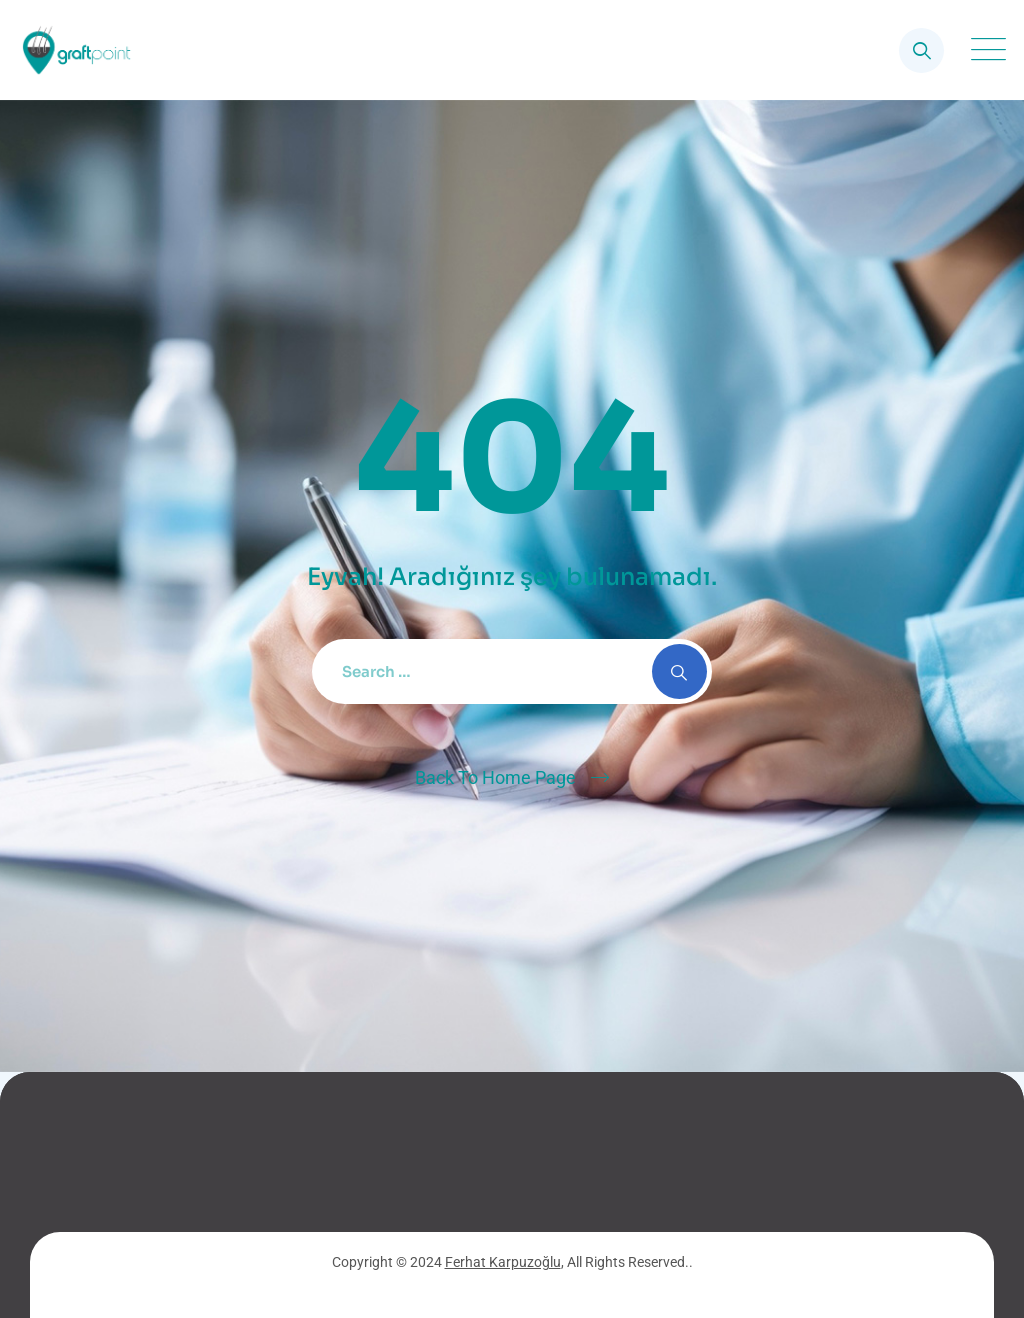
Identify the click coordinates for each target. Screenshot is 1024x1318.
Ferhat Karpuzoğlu (503, 1262)
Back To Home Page (495, 777)
